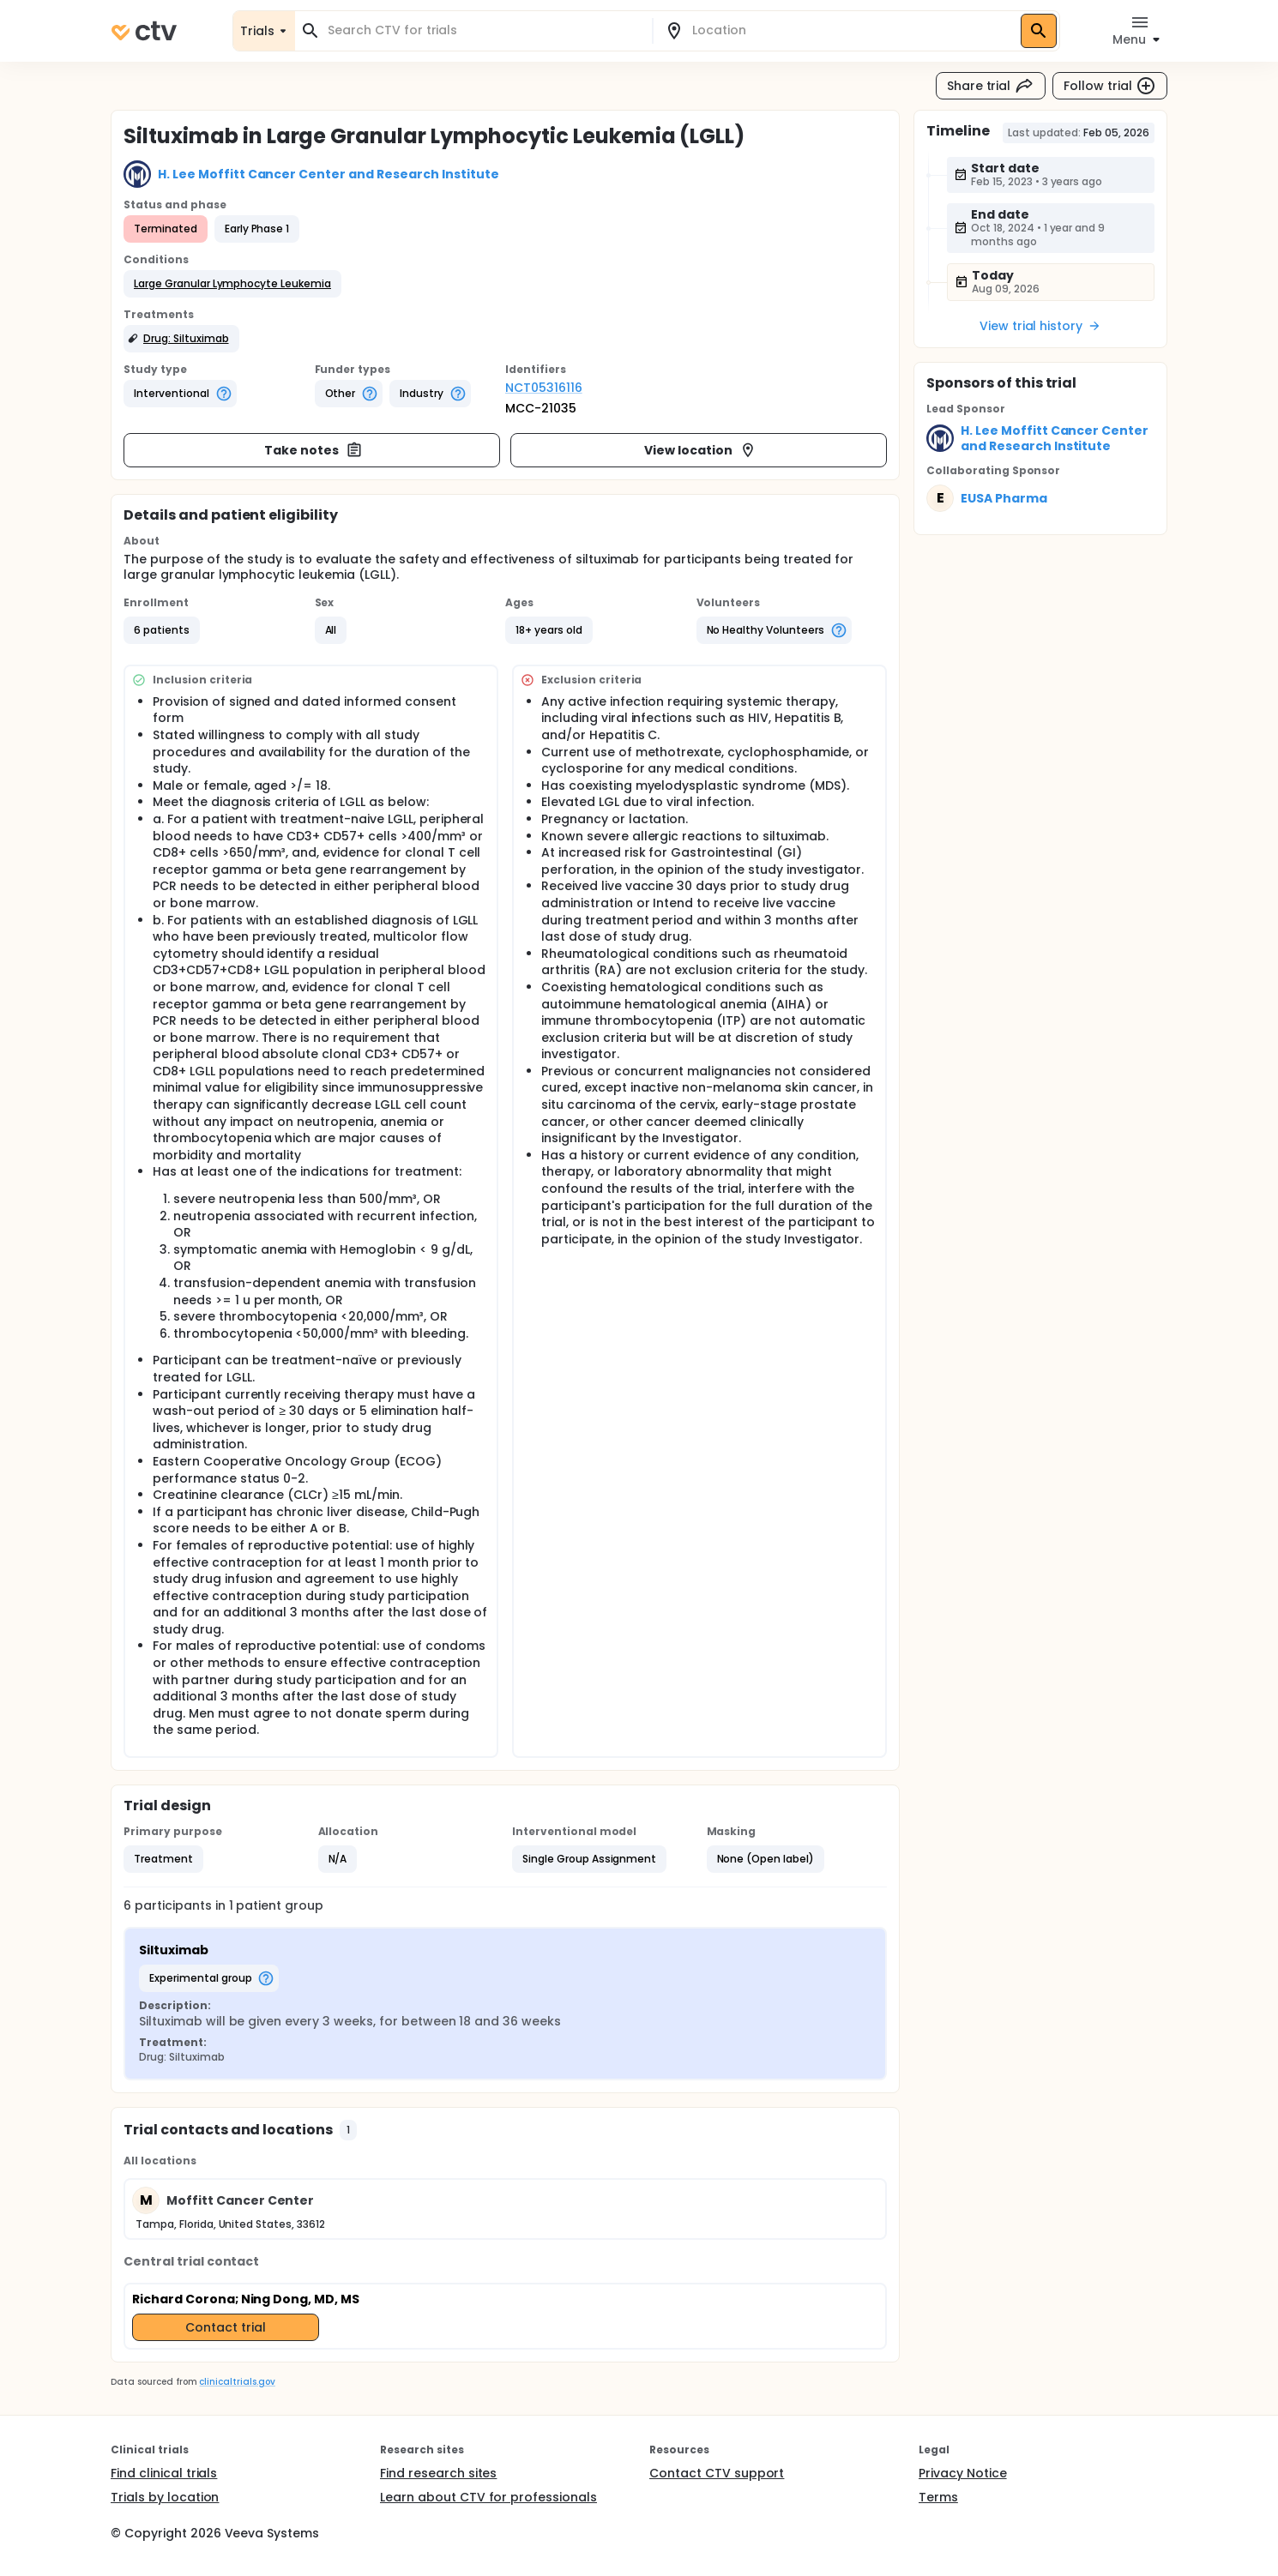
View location (700, 450)
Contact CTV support (716, 2473)
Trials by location (165, 2497)
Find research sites (438, 2473)
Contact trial (225, 2327)
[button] (232, 284)
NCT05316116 (543, 387)
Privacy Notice (963, 2473)
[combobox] (484, 30)
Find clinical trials (164, 2473)
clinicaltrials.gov (236, 2381)
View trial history (1040, 325)
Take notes (313, 450)
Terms (938, 2497)
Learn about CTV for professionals (488, 2497)
